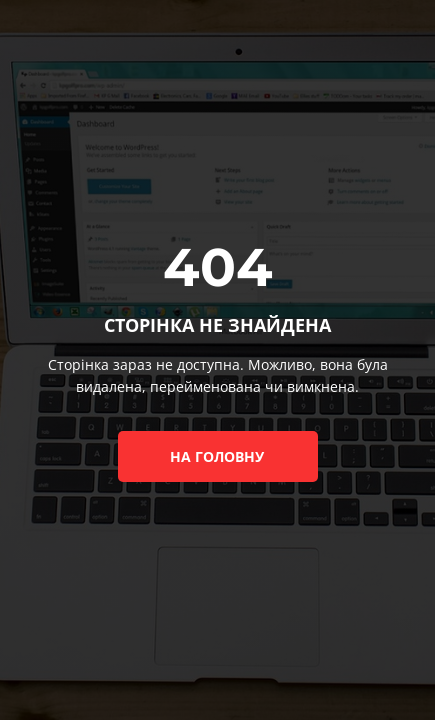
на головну (217, 456)
